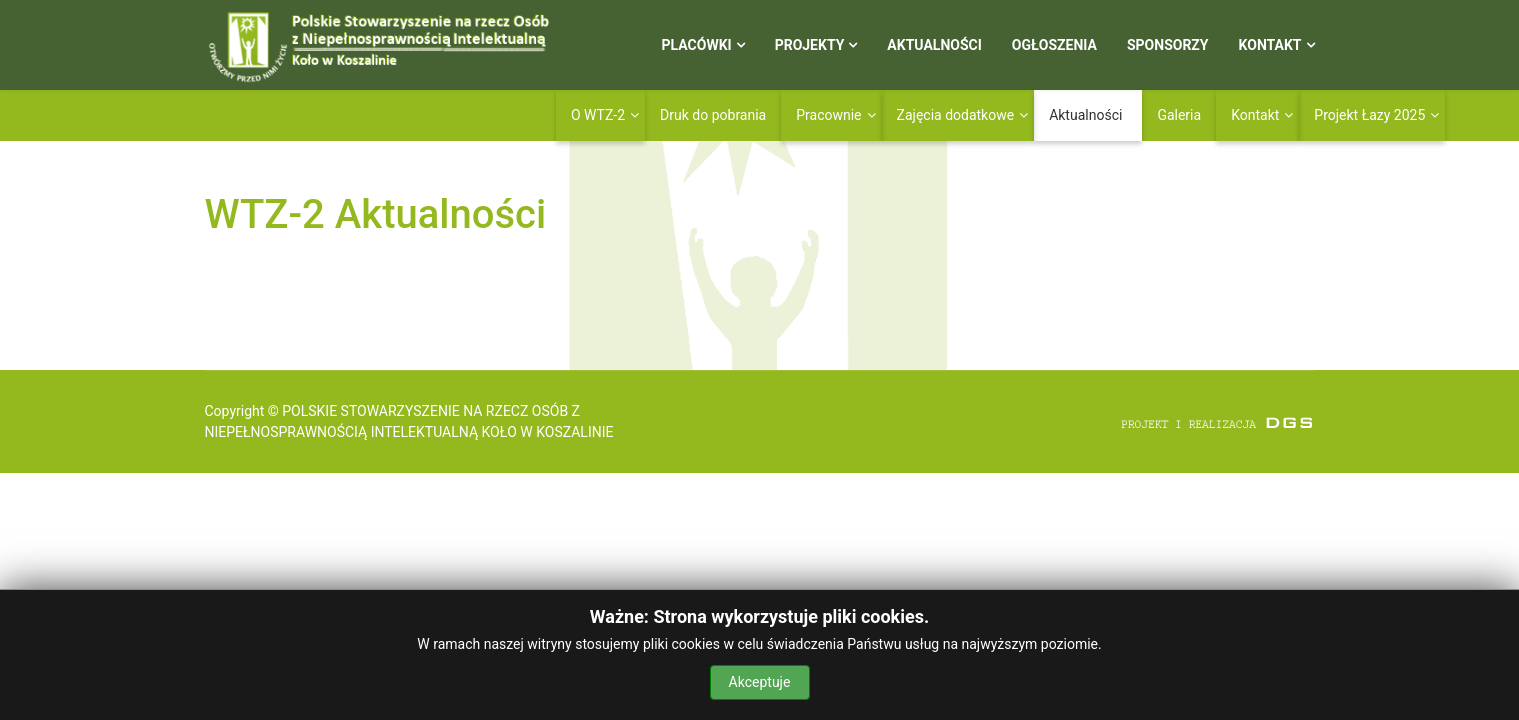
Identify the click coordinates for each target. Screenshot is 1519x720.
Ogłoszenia (1054, 45)
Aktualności (934, 45)
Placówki (697, 45)
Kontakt (1270, 45)
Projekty (810, 45)
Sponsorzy (1168, 45)
